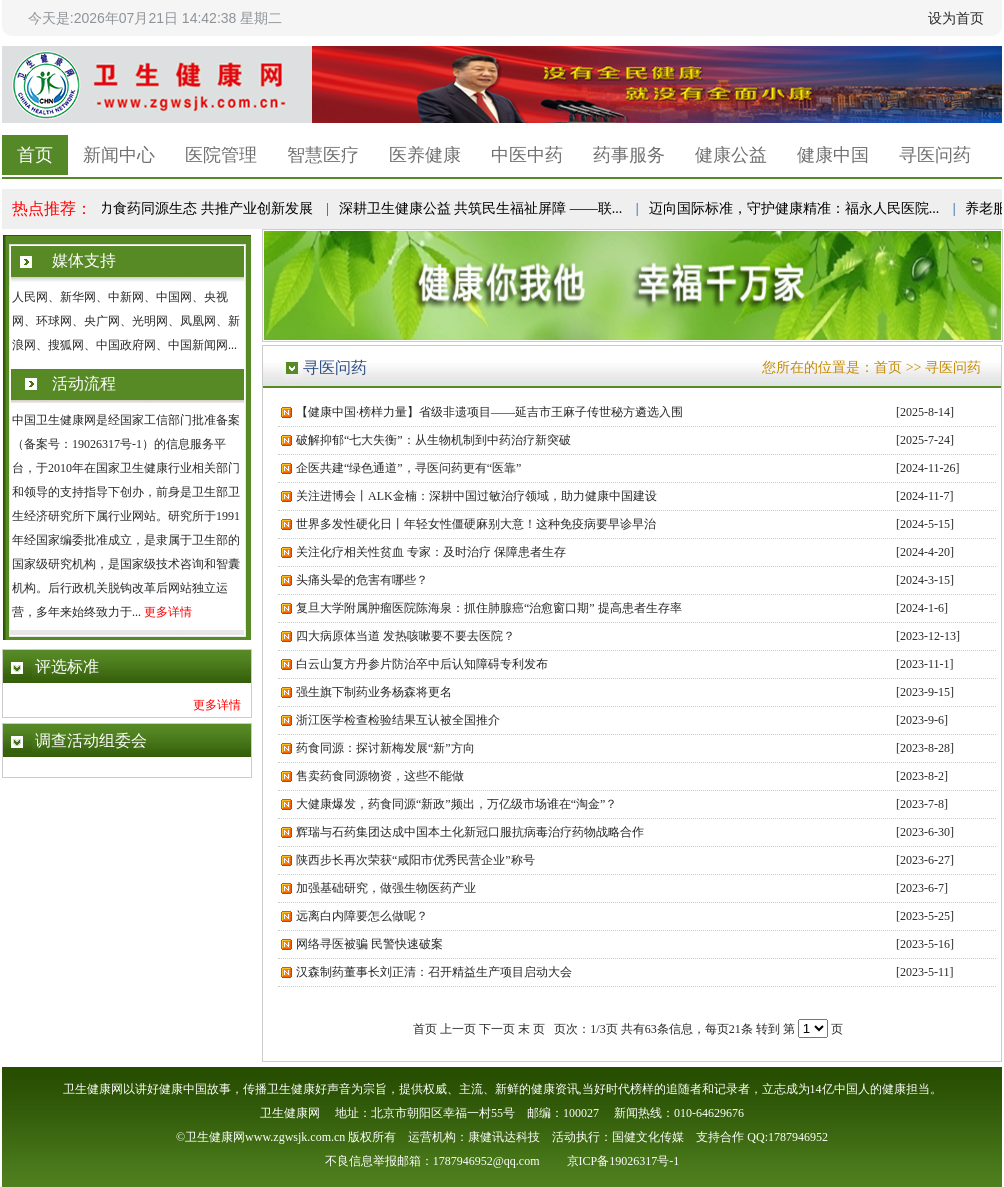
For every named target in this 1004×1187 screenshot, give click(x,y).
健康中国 (833, 155)
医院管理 (221, 155)
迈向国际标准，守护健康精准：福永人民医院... (796, 208)
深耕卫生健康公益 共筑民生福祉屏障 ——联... (483, 208)
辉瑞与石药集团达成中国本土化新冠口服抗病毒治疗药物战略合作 (470, 832)
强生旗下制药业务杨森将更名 (374, 692)
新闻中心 (119, 155)
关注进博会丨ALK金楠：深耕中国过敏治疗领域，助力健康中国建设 (476, 496)
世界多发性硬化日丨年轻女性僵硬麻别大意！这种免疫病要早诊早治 (476, 524)
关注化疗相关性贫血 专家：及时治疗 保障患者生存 (431, 552)
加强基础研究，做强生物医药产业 (386, 888)
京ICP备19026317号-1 (623, 1161)
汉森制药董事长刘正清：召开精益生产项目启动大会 (434, 972)
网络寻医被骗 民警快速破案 (369, 944)
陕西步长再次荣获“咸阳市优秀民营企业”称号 (415, 860)
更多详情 (168, 612)
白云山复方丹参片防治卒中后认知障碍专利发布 (422, 664)
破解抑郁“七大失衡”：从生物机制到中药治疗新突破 (433, 440)
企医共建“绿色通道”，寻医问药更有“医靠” (408, 468)
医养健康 (425, 155)
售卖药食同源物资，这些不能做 (380, 776)
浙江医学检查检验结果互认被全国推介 (398, 720)
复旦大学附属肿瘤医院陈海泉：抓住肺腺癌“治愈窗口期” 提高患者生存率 (489, 608)
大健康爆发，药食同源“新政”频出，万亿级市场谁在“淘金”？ (456, 804)
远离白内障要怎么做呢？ (362, 916)
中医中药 (527, 155)
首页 (35, 155)
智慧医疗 (323, 155)
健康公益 (731, 155)
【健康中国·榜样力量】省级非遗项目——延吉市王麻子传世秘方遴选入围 (489, 412)
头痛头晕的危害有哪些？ (365, 580)
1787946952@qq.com (486, 1161)
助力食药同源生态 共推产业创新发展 (201, 208)
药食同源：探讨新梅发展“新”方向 (385, 748)
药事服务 (629, 155)
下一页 (497, 1029)
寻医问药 (935, 155)
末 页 (531, 1029)
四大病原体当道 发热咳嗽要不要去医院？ (405, 636)
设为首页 (956, 18)
